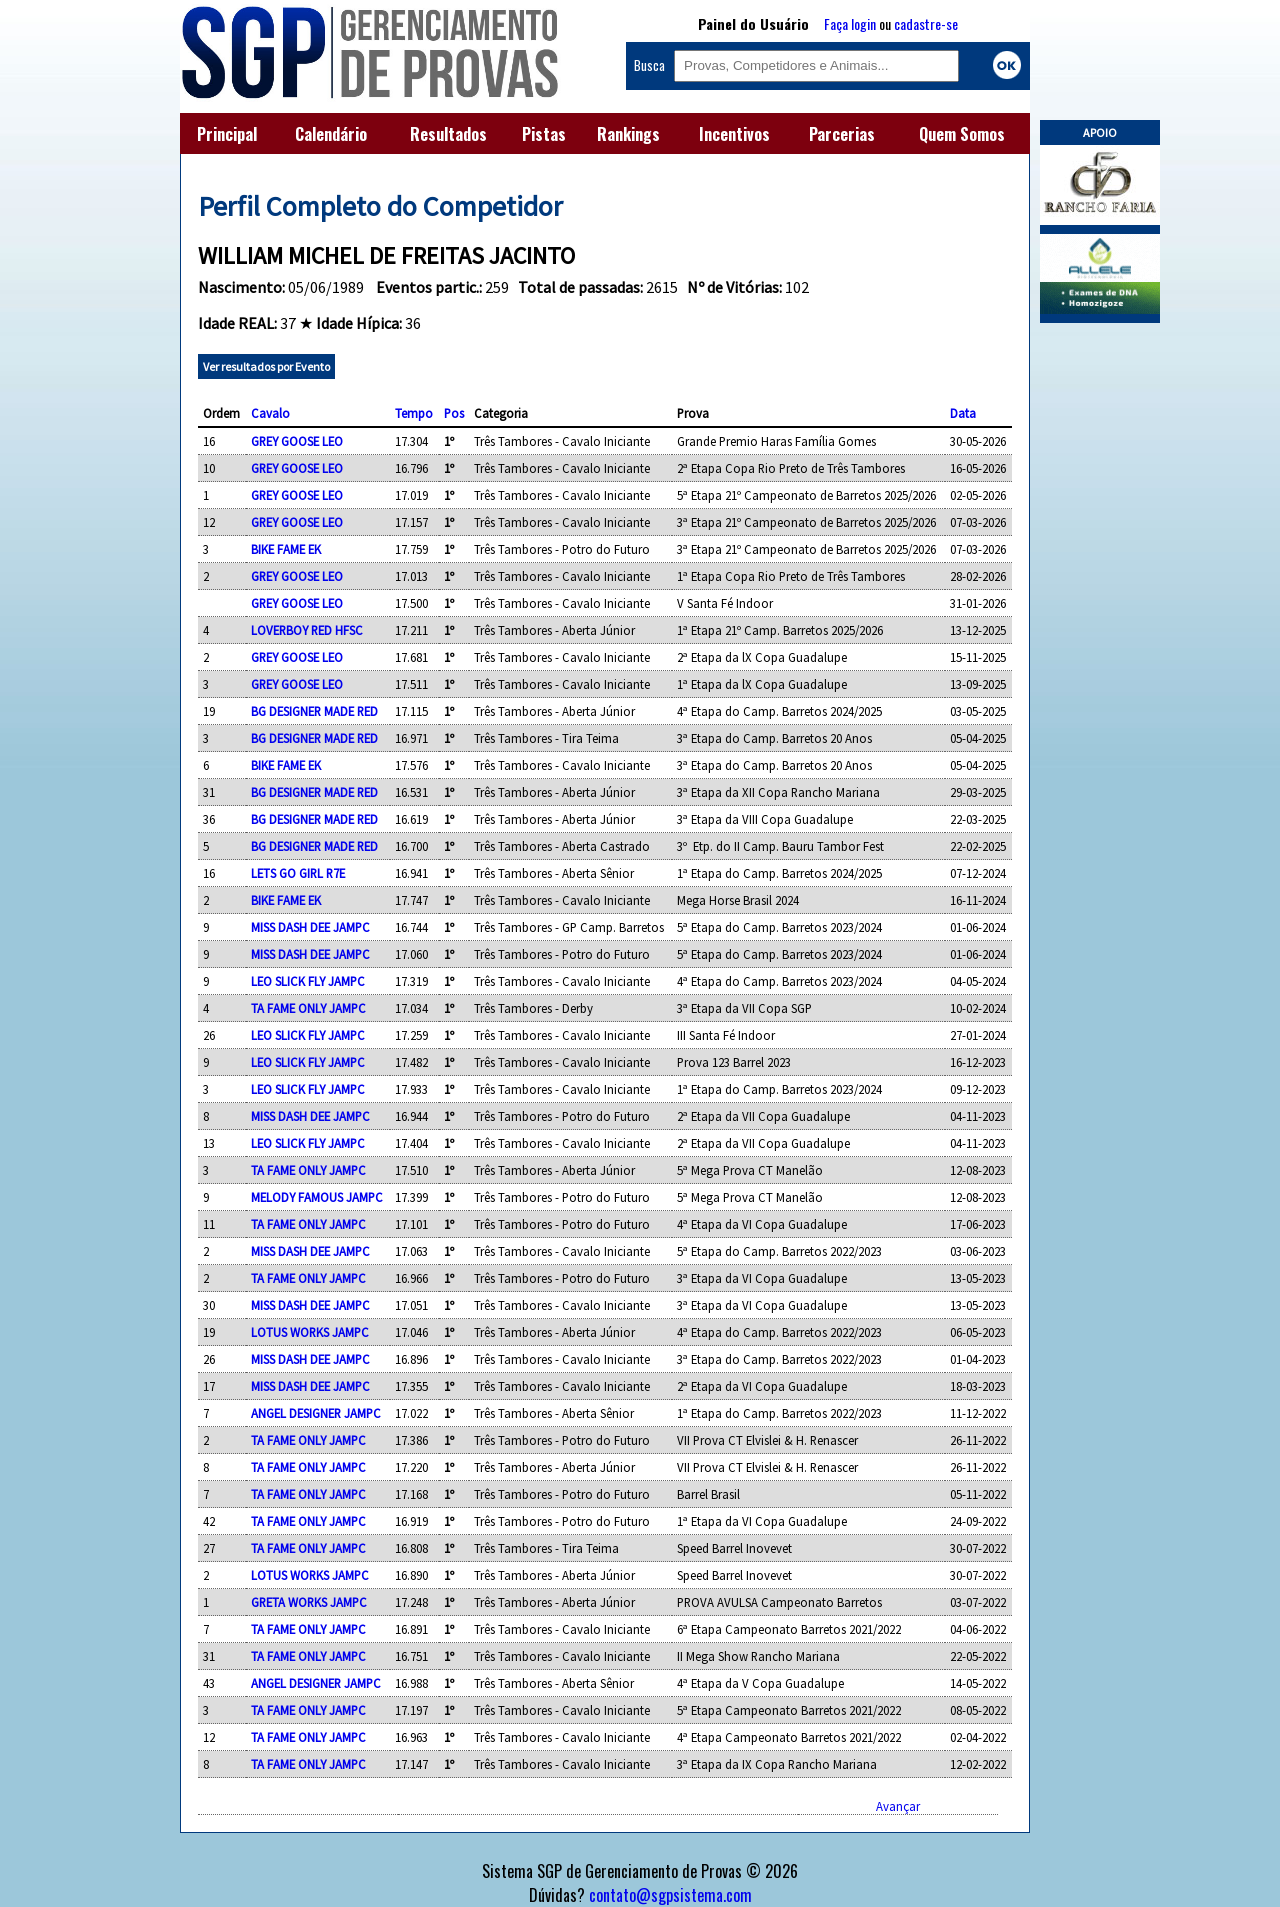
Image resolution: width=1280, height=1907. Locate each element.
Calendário (331, 134)
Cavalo (270, 413)
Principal (227, 134)
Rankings (628, 134)
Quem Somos (962, 134)
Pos (454, 413)
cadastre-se (926, 23)
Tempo (414, 413)
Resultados (448, 134)
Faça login (850, 23)
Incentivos (734, 134)
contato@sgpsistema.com (670, 1895)
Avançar (898, 1806)
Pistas (544, 134)
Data (963, 413)
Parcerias (842, 134)
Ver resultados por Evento (266, 366)
